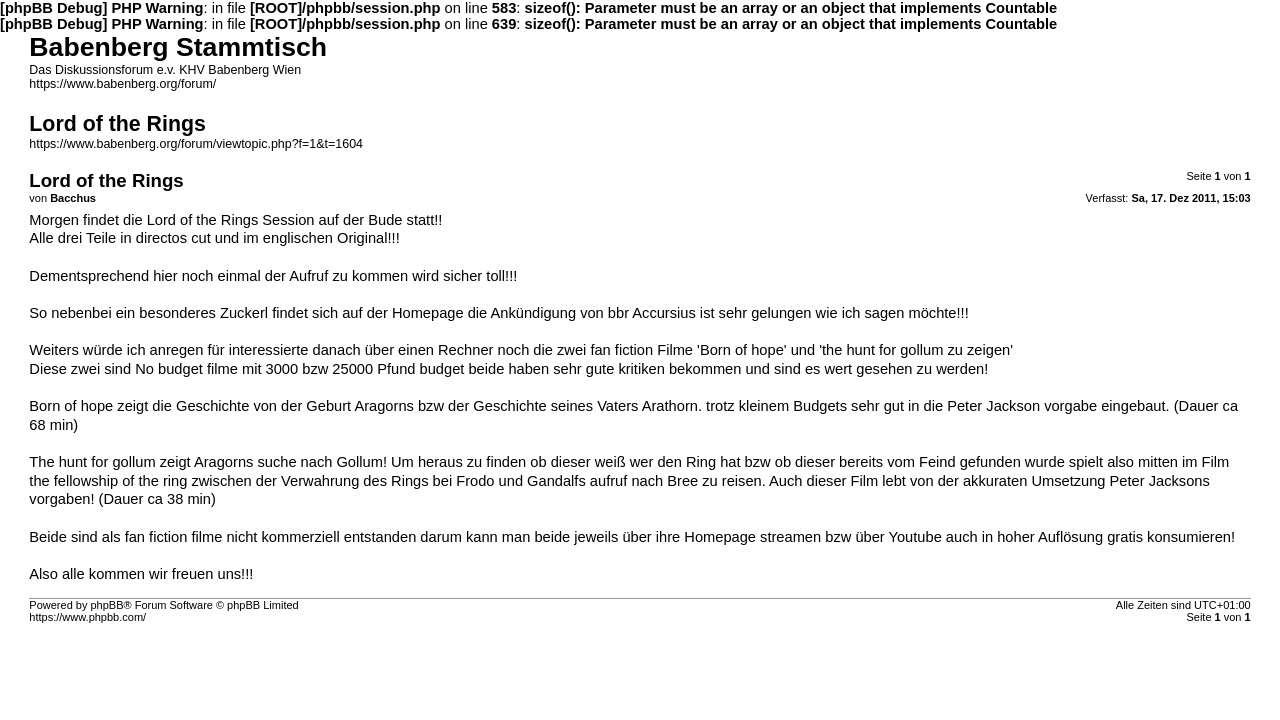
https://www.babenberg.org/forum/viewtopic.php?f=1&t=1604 (196, 144)
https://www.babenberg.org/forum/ (122, 84)
